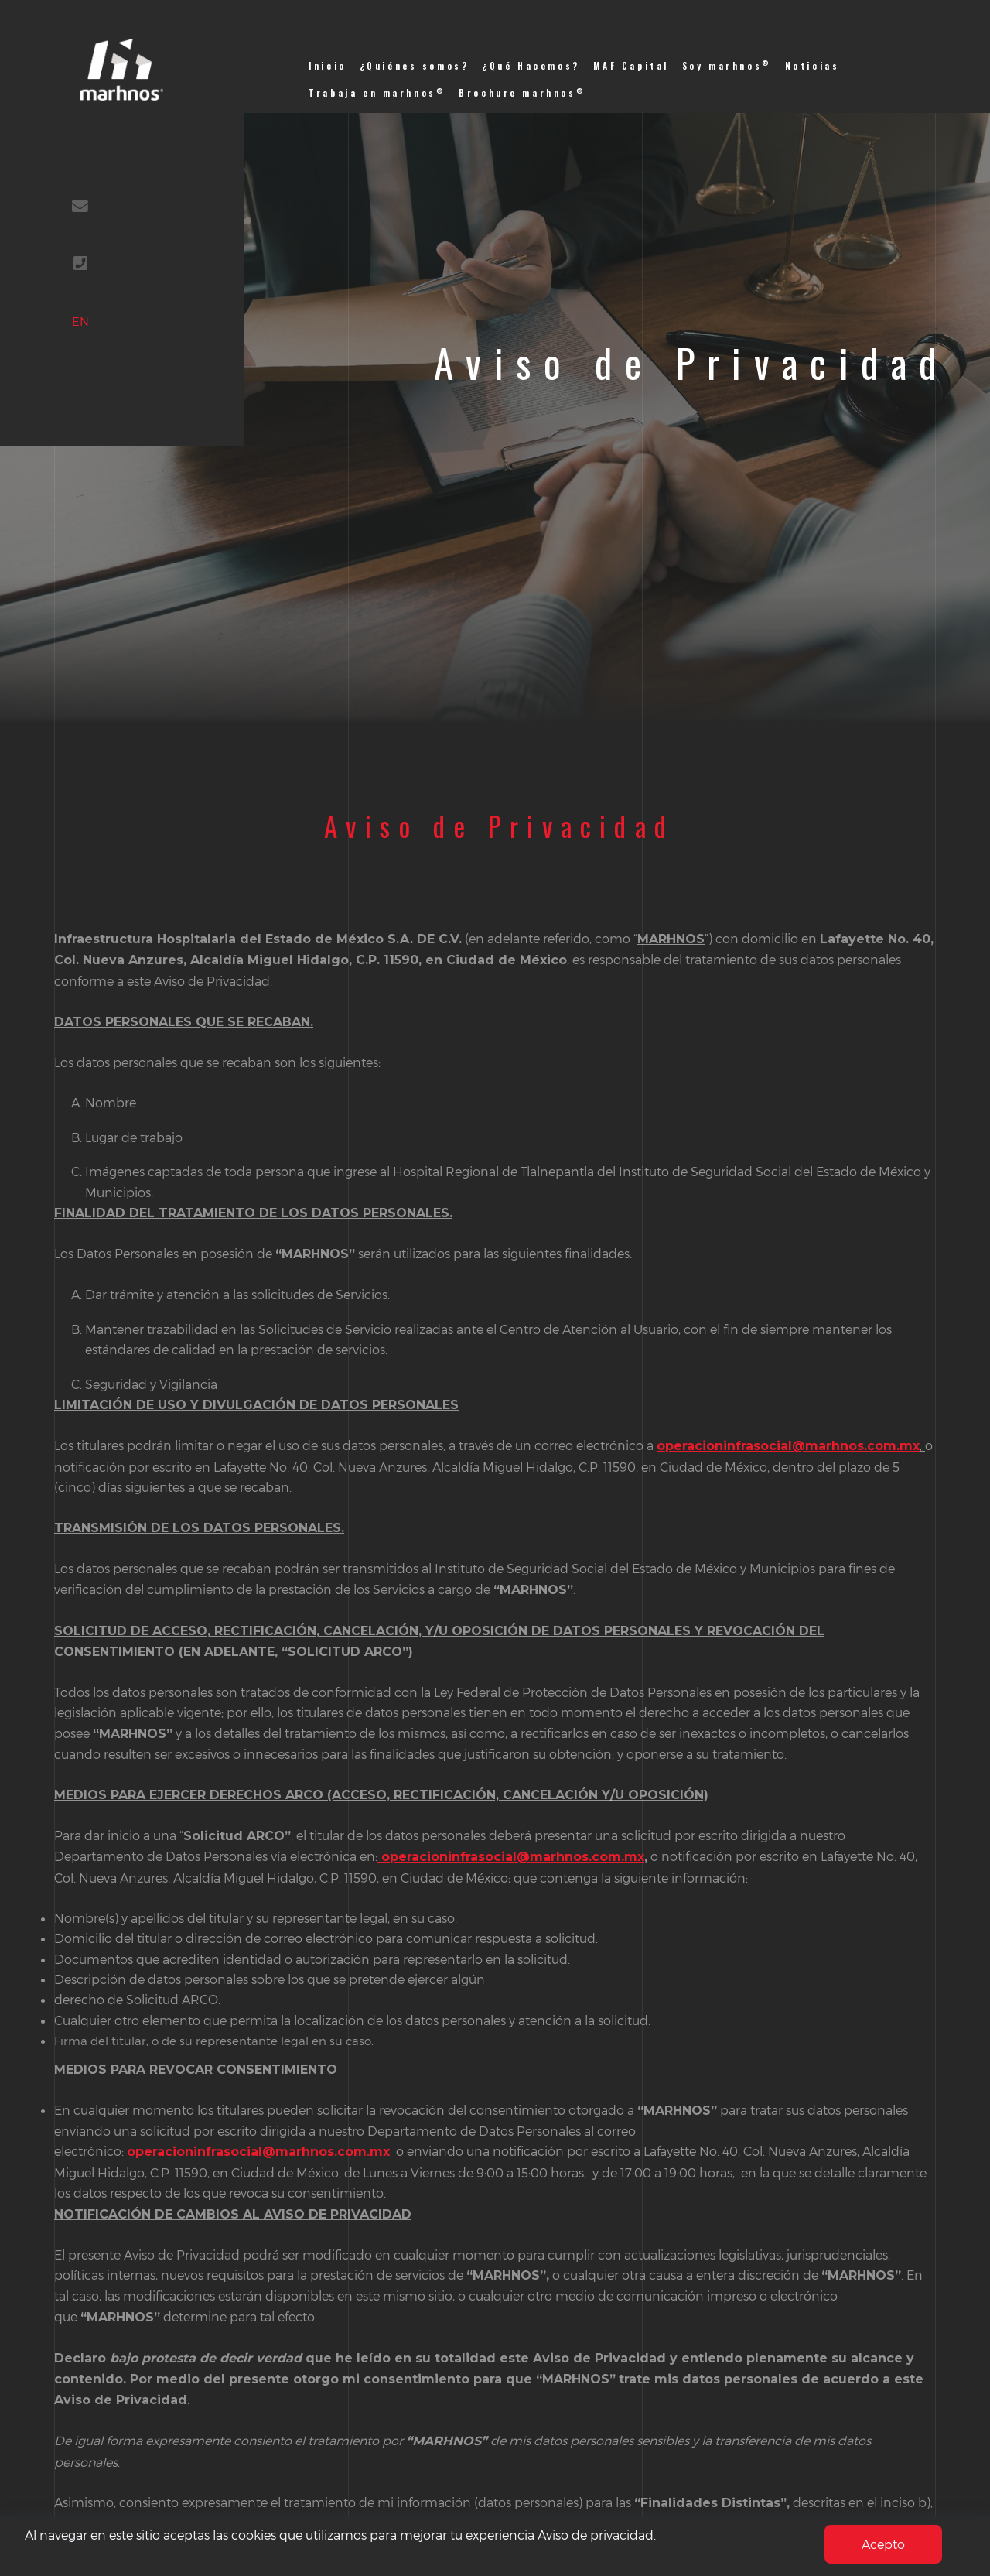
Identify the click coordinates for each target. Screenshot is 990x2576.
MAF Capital (631, 66)
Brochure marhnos (522, 92)
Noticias (812, 66)
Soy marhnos (727, 65)
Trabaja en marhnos (377, 92)
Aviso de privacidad (596, 2534)
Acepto (883, 2544)
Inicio (327, 66)
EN (98, 345)
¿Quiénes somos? (414, 66)
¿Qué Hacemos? (531, 66)
